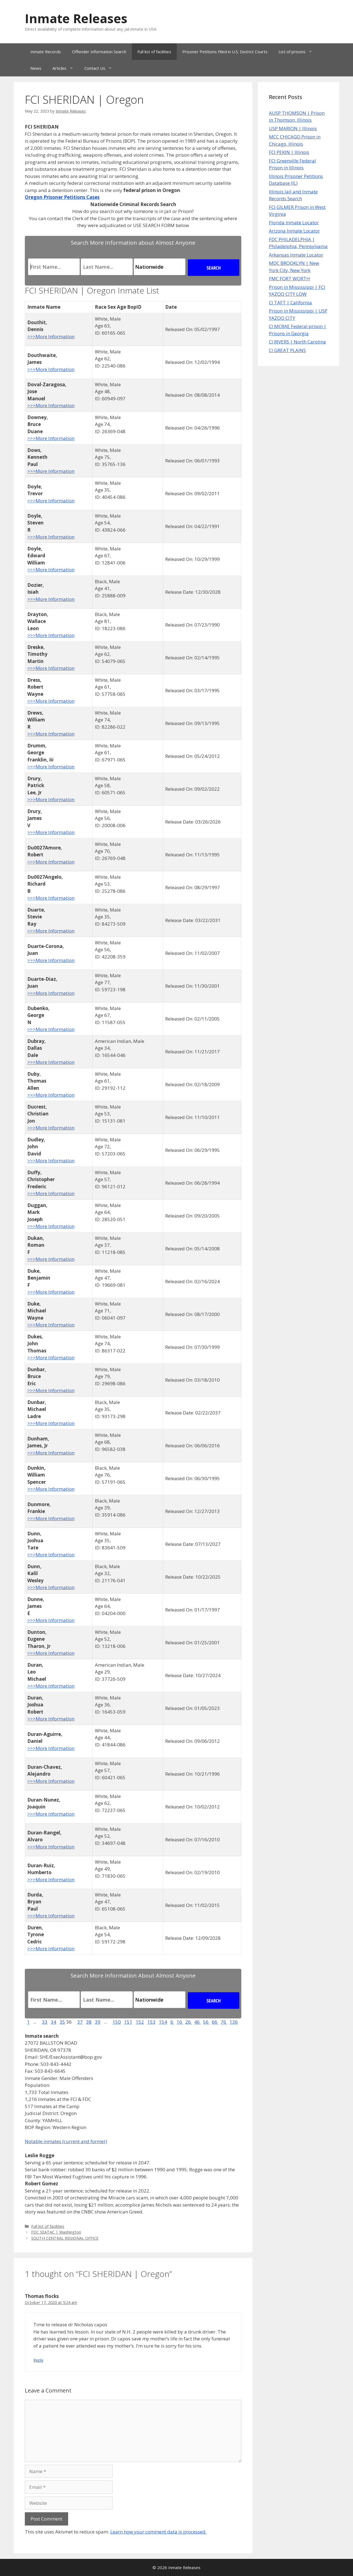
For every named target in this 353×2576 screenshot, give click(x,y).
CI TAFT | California (290, 302)
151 (128, 2022)
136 (233, 2022)
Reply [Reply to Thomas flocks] (38, 2360)
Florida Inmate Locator (294, 222)
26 (188, 2022)
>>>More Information (50, 336)
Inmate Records (45, 51)
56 (206, 2022)
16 (179, 2022)
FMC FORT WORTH (289, 278)
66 (215, 2022)
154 (163, 2022)
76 (224, 2022)
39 (97, 2022)
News (35, 68)
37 (80, 2022)
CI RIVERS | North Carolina (297, 342)
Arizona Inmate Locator (294, 231)
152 (140, 2022)
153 (151, 2022)
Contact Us (101, 68)
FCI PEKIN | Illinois (289, 152)
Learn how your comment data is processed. (158, 2532)
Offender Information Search (99, 51)
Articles (65, 68)
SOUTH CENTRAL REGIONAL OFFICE (64, 2238)
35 (62, 2022)
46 (197, 2022)
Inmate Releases (76, 18)
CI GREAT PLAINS (287, 350)
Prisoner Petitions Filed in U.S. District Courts (225, 51)
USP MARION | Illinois (293, 128)
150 (117, 2022)
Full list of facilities (154, 51)
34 (53, 2022)
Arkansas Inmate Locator (296, 255)
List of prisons (298, 51)
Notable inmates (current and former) (66, 2141)
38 (89, 2022)
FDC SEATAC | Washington (56, 2232)
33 (44, 2022)
